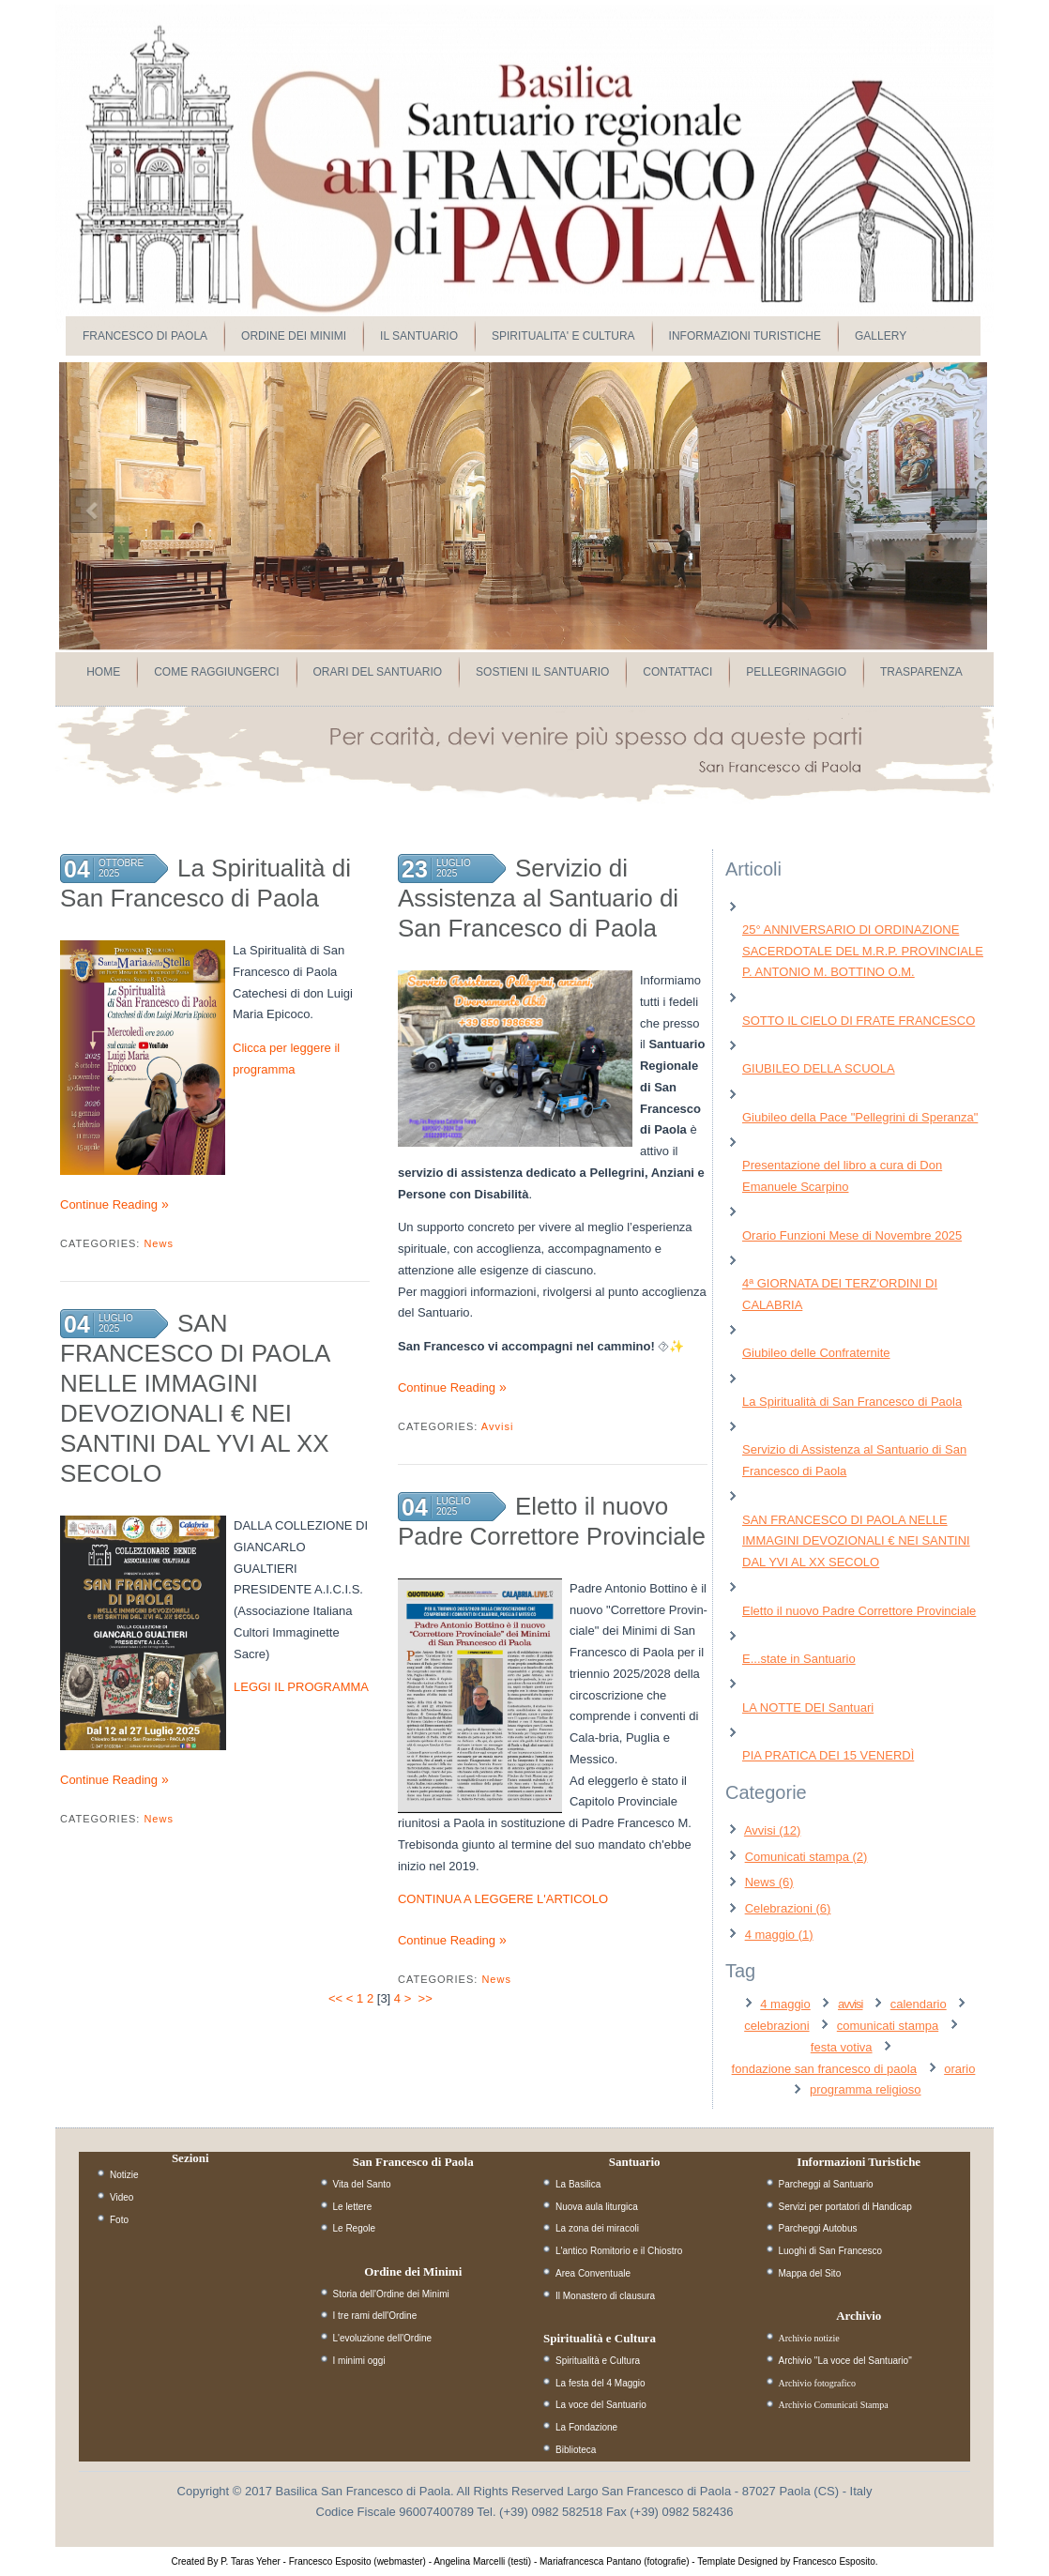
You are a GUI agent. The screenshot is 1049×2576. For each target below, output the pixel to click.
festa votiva (842, 2047)
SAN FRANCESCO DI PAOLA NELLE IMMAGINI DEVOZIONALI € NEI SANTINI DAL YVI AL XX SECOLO (856, 1541)
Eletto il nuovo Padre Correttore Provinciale (859, 1611)
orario (959, 2069)
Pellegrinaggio (796, 671)
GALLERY (880, 336)
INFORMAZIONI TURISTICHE (745, 336)
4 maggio (785, 2004)
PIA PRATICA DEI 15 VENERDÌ (828, 1755)
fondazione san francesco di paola (824, 2069)
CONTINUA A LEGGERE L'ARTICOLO (503, 1899)
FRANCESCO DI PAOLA (145, 336)
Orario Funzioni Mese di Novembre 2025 (852, 1235)
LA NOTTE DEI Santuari (808, 1707)
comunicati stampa (887, 2026)
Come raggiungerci (216, 671)
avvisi (850, 2004)
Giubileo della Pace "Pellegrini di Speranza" (860, 1117)
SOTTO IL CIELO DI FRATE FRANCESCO (858, 1021)
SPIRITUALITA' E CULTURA (563, 336)
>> (427, 1998)
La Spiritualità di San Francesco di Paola (852, 1402)
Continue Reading (109, 1204)
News (159, 1243)
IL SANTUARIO (419, 336)
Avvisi (497, 1426)
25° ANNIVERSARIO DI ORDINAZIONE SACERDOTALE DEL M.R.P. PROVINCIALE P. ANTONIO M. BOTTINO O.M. (862, 951)
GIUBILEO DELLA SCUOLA (818, 1068)
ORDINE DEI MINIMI (293, 336)
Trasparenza (921, 671)
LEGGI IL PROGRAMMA (301, 1687)
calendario (918, 2004)
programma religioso (865, 2089)
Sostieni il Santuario (542, 671)
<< (335, 1998)
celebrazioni (776, 2026)
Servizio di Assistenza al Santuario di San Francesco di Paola (538, 898)
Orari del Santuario (378, 671)
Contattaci (677, 671)
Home (103, 671)
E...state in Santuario (799, 1659)
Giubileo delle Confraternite (816, 1353)
